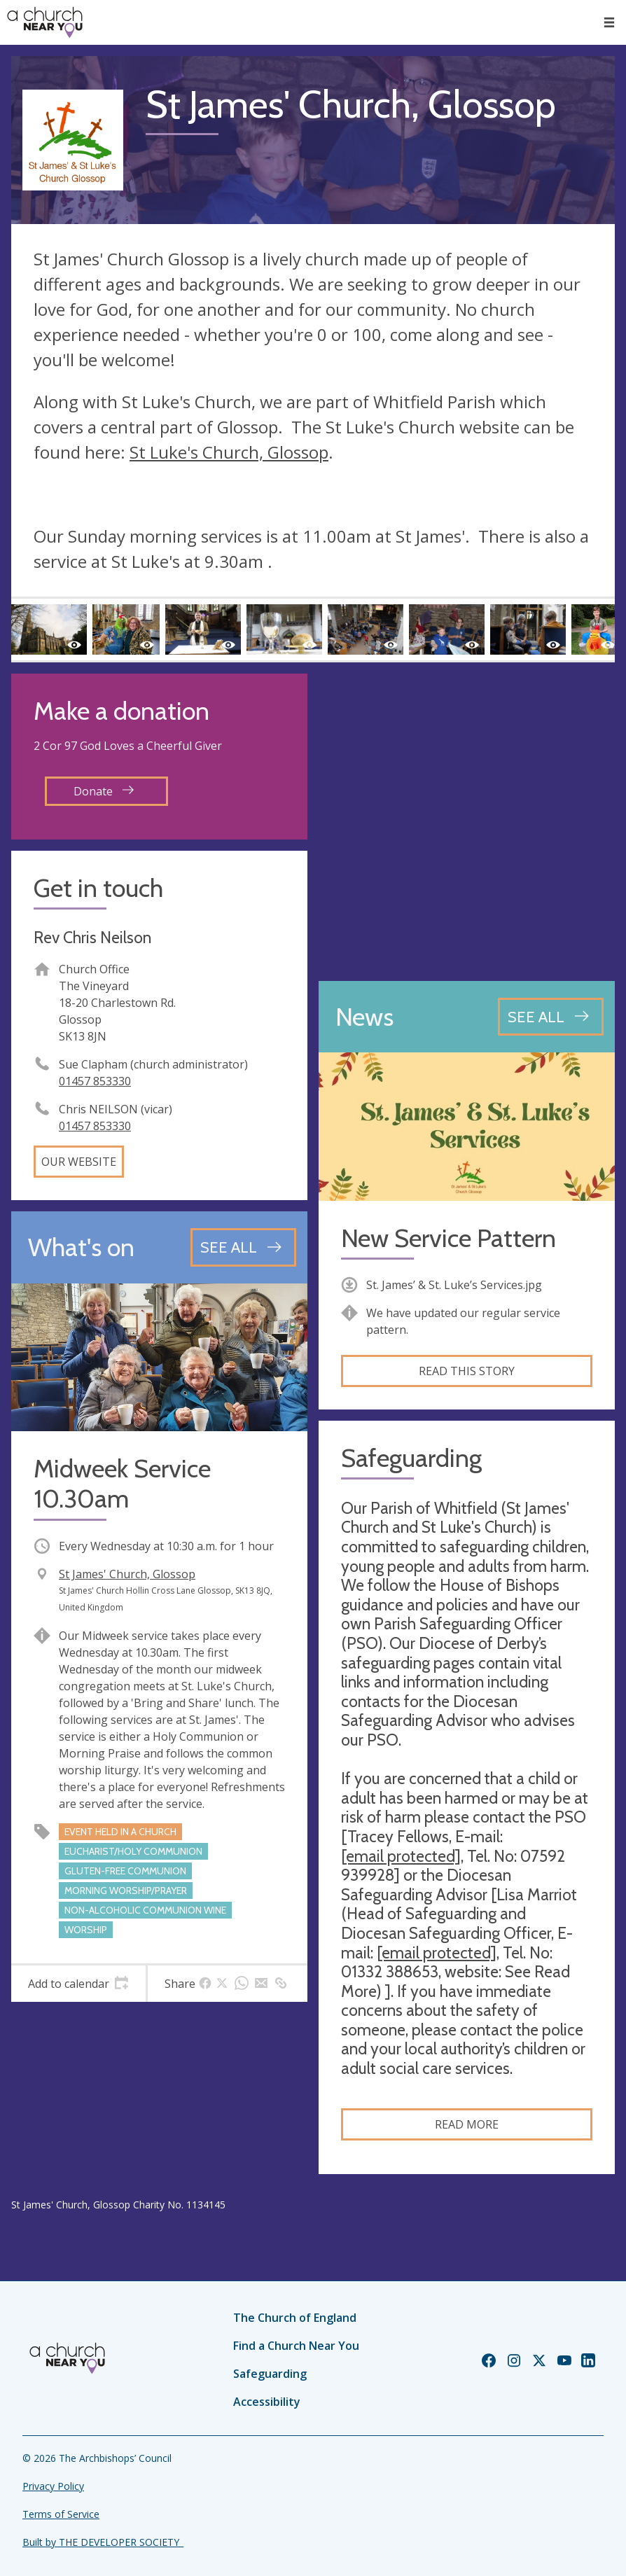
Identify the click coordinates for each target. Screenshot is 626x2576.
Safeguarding (270, 2373)
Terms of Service (60, 2514)
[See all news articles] (551, 1017)
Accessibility (266, 2401)
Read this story (467, 1371)
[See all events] (243, 1247)
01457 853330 (95, 1081)
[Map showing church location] (467, 822)
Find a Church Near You (296, 2345)
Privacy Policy (53, 2486)
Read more (467, 2124)
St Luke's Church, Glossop (229, 452)
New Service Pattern (448, 1238)
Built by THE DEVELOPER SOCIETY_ (102, 2542)
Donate (104, 791)
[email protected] (401, 1856)
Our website (78, 1161)
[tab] (78, 1983)
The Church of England (294, 2317)
